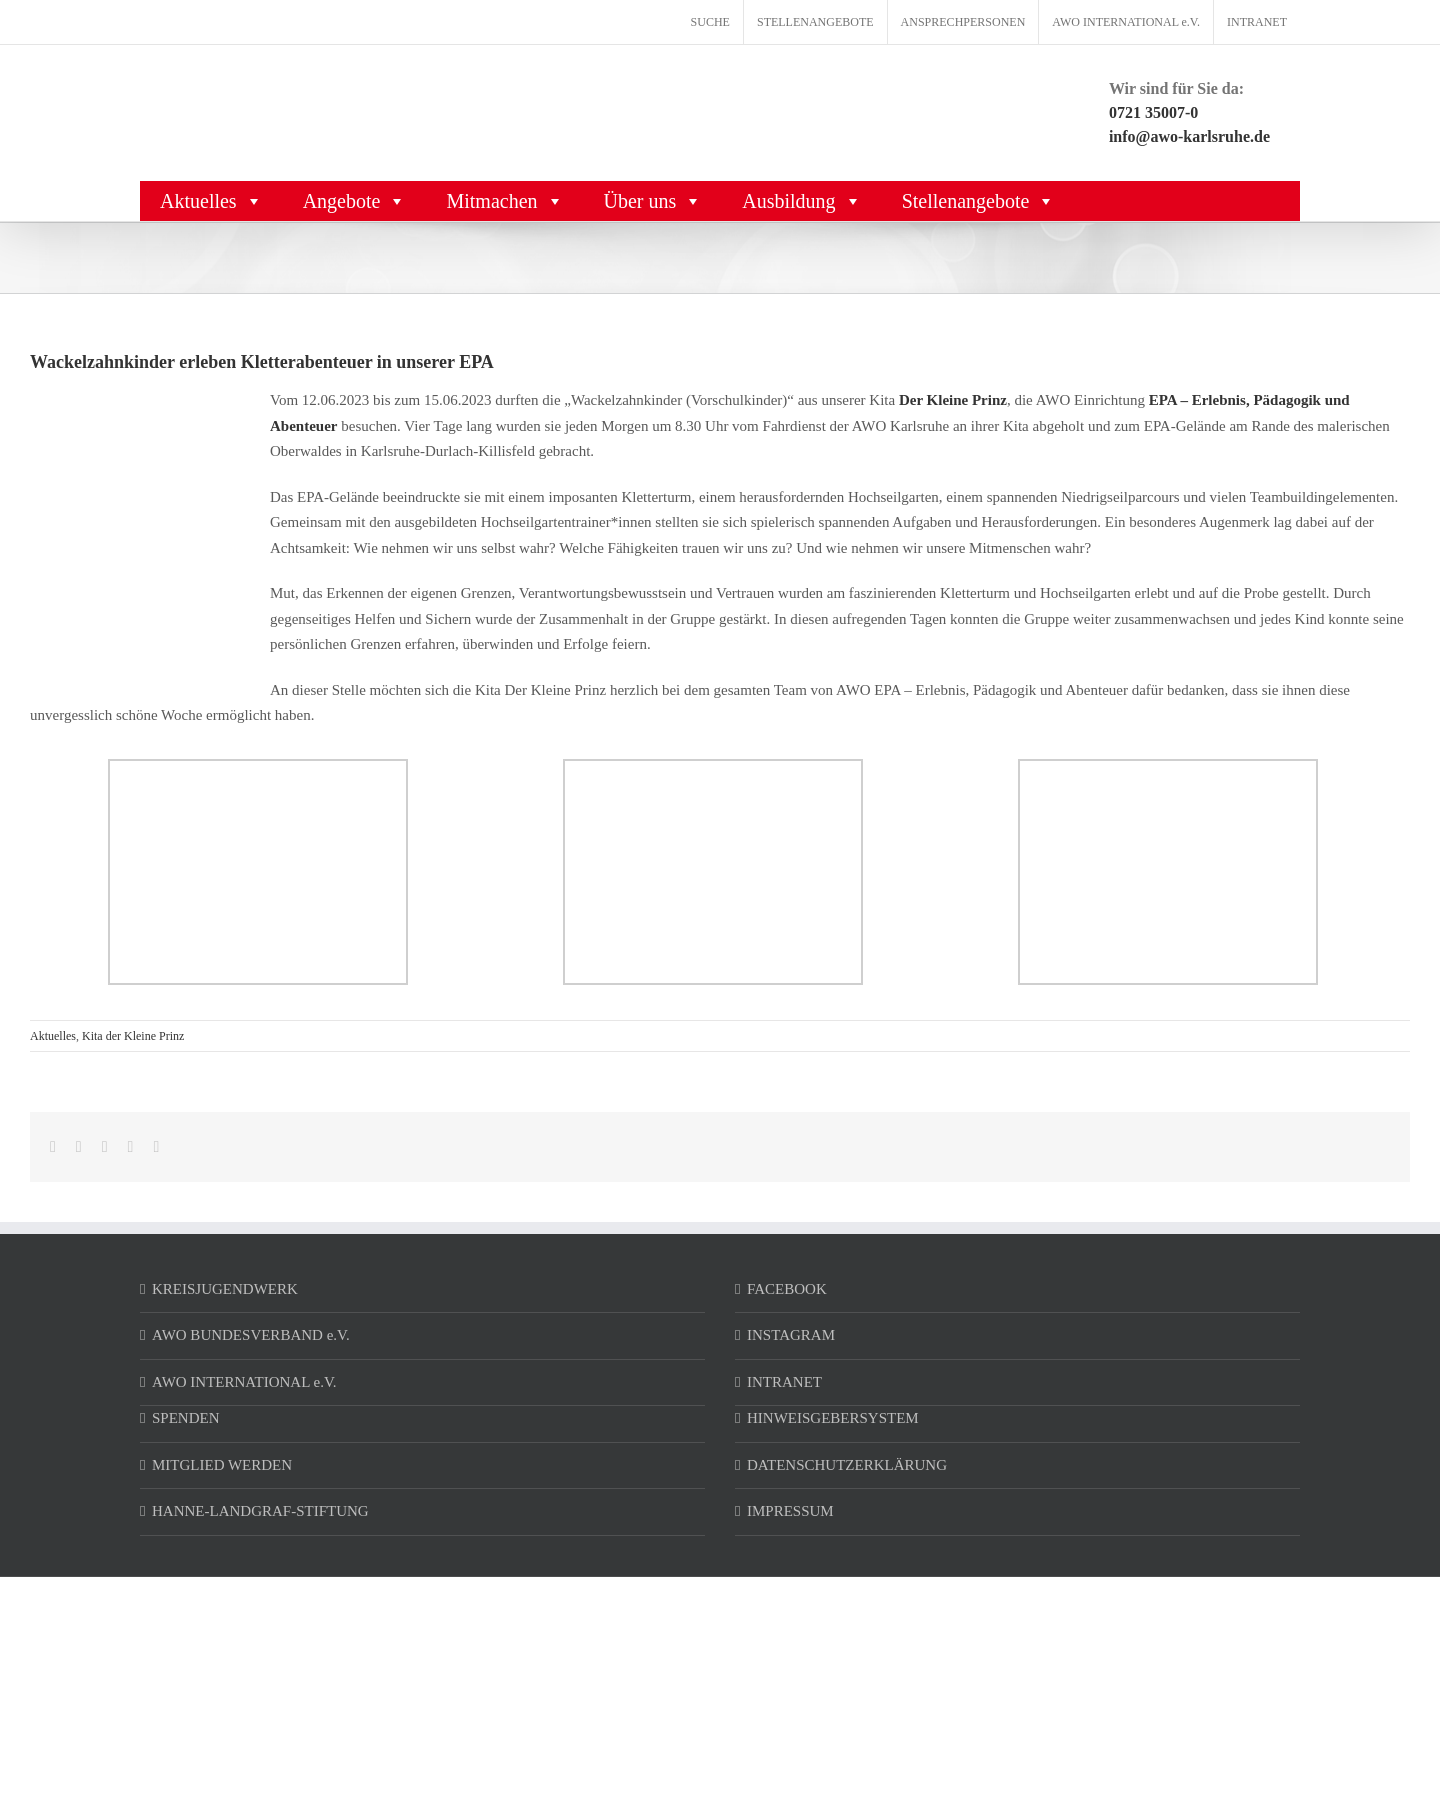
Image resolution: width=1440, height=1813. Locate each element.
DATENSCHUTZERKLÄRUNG (847, 1465)
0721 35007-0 (1153, 112)
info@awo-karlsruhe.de (1189, 136)
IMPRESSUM (790, 1511)
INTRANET (784, 1382)
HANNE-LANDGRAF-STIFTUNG (260, 1511)
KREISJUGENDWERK (225, 1289)
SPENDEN (186, 1418)
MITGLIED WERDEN (222, 1465)
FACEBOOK (787, 1289)
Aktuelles (211, 201)
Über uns (653, 201)
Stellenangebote (979, 201)
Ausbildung (801, 201)
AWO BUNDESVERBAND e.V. (251, 1335)
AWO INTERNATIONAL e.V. (244, 1382)
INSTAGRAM (791, 1335)
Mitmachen (504, 201)
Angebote (355, 201)
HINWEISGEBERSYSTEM (833, 1418)
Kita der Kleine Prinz (133, 1036)
